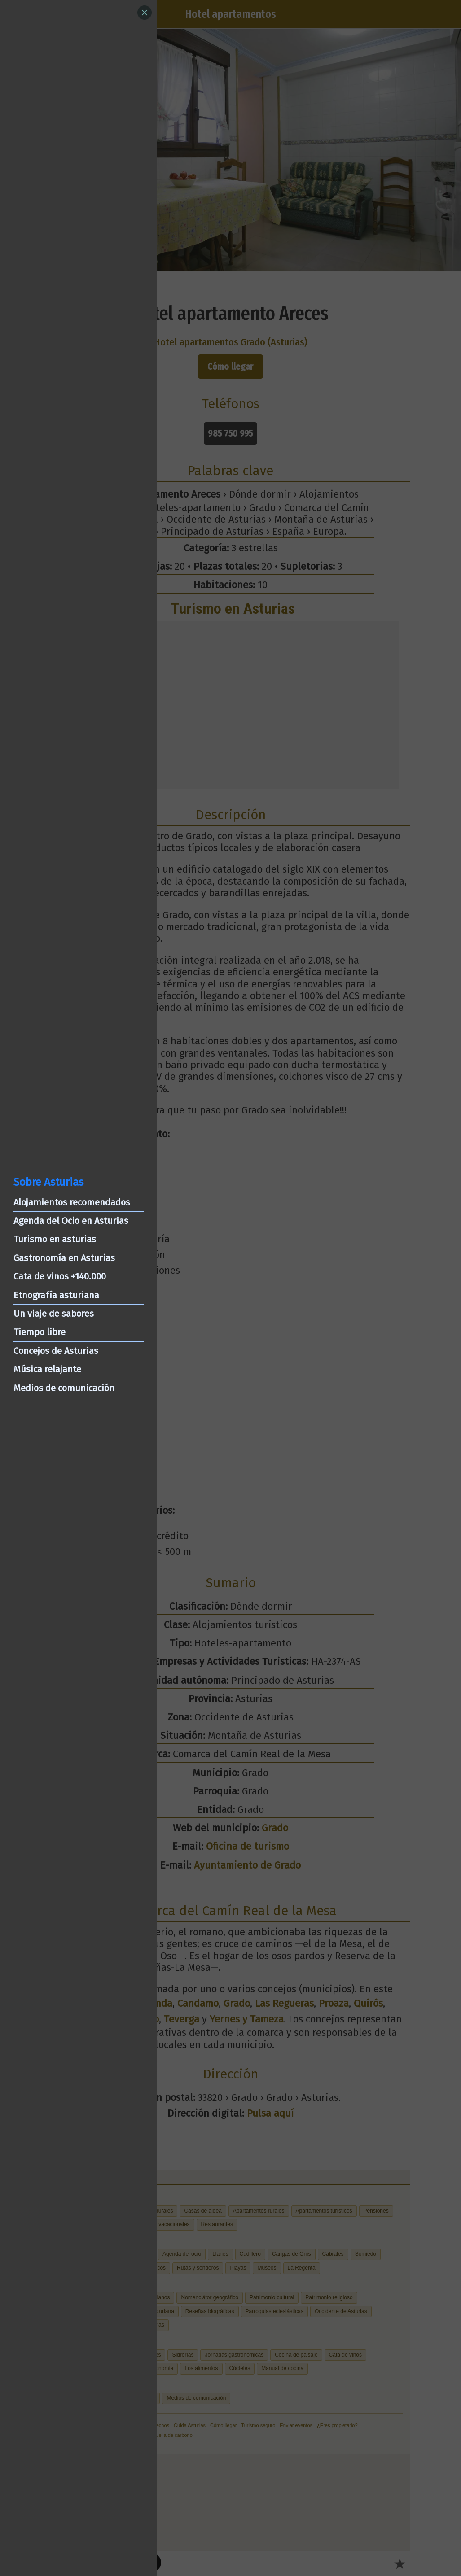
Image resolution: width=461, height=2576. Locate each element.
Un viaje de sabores (53, 1313)
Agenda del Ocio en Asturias (70, 1220)
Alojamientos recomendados (71, 1202)
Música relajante (47, 1369)
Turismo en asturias (54, 1239)
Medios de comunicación (63, 1388)
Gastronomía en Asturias (64, 1258)
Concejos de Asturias (55, 1350)
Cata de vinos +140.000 (59, 1276)
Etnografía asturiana (56, 1295)
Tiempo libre (39, 1332)
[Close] (144, 12)
